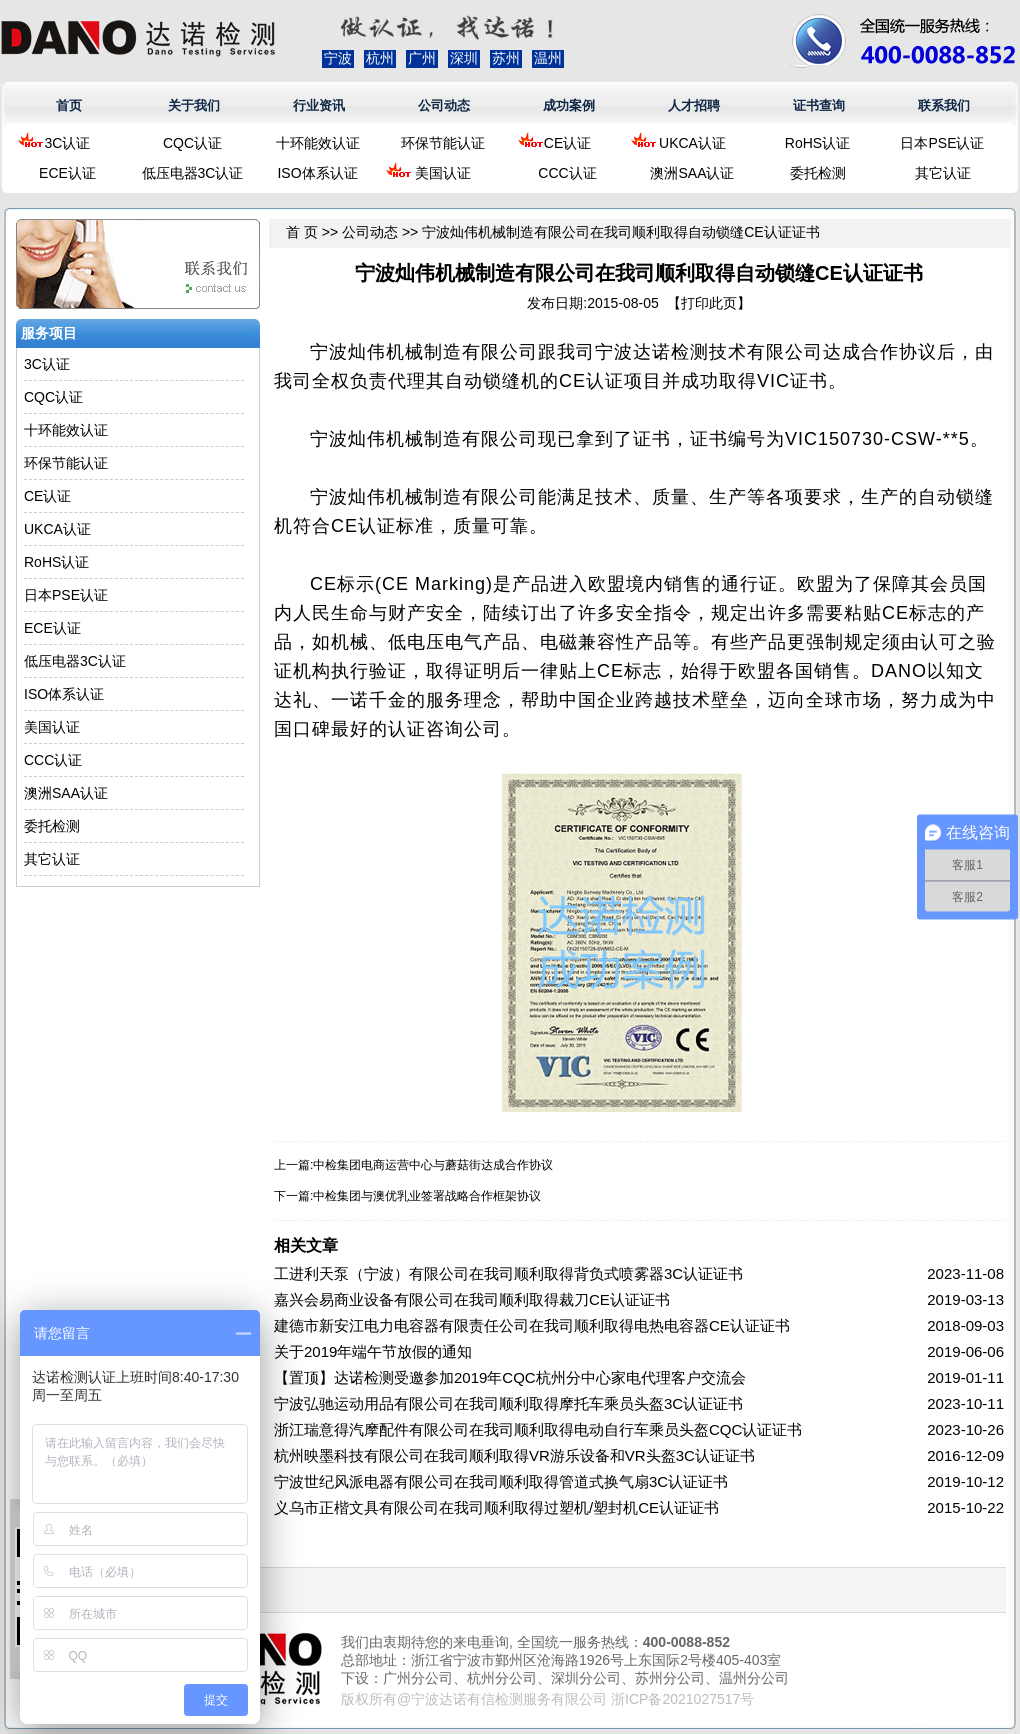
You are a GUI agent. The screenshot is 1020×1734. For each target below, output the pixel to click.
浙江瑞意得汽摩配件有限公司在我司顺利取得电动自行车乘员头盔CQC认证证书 (538, 1429)
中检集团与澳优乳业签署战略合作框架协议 (427, 1196)
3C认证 (68, 143)
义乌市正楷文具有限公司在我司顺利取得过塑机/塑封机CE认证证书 (496, 1507)
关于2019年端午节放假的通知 (373, 1351)
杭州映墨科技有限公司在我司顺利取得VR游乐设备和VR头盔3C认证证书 (514, 1455)
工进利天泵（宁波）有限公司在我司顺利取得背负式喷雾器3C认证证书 (508, 1273)
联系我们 (944, 105)
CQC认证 (192, 143)
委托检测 (818, 173)
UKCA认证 (692, 143)
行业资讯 (319, 105)
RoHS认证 (817, 143)
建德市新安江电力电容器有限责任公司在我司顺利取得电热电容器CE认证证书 (532, 1325)
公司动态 (444, 105)
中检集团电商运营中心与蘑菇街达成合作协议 (433, 1165)
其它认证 (943, 173)
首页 (69, 105)
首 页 (302, 232)
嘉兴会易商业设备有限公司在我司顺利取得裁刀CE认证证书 (472, 1299)
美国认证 (443, 173)
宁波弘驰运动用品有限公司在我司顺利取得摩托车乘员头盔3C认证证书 (508, 1403)
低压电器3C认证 (193, 173)
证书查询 (819, 105)
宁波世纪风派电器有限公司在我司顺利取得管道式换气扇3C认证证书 (501, 1481)
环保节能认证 (443, 143)
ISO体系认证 (317, 173)
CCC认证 (567, 173)
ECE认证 (67, 173)
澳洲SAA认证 (692, 173)
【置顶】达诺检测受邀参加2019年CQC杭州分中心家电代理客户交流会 (510, 1377)
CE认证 (567, 143)
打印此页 (709, 303)
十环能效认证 (318, 143)
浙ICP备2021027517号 (682, 1699)
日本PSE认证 (942, 143)
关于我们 (194, 105)
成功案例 (569, 105)
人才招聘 (694, 105)
